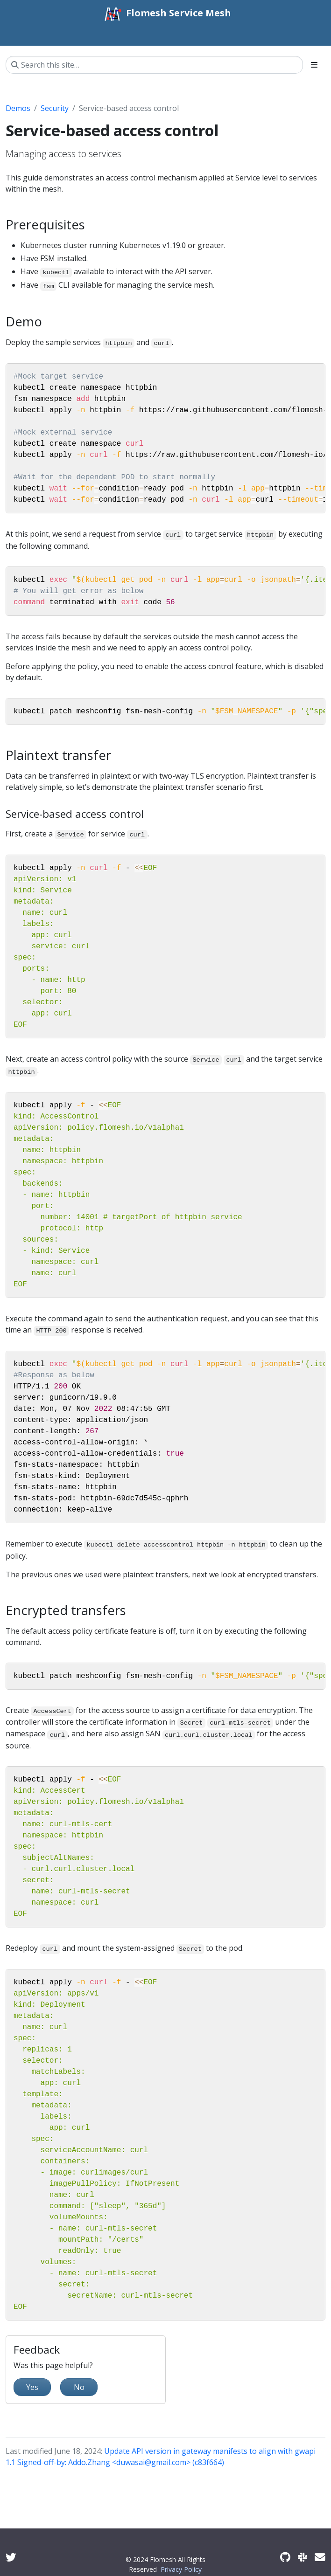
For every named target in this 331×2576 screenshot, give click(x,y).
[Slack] (302, 2557)
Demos (18, 108)
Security (55, 108)
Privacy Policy (181, 2569)
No (79, 2387)
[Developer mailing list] (320, 2557)
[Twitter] (11, 2557)
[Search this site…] (154, 65)
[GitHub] (285, 2557)
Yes (32, 2387)
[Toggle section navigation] (314, 65)
